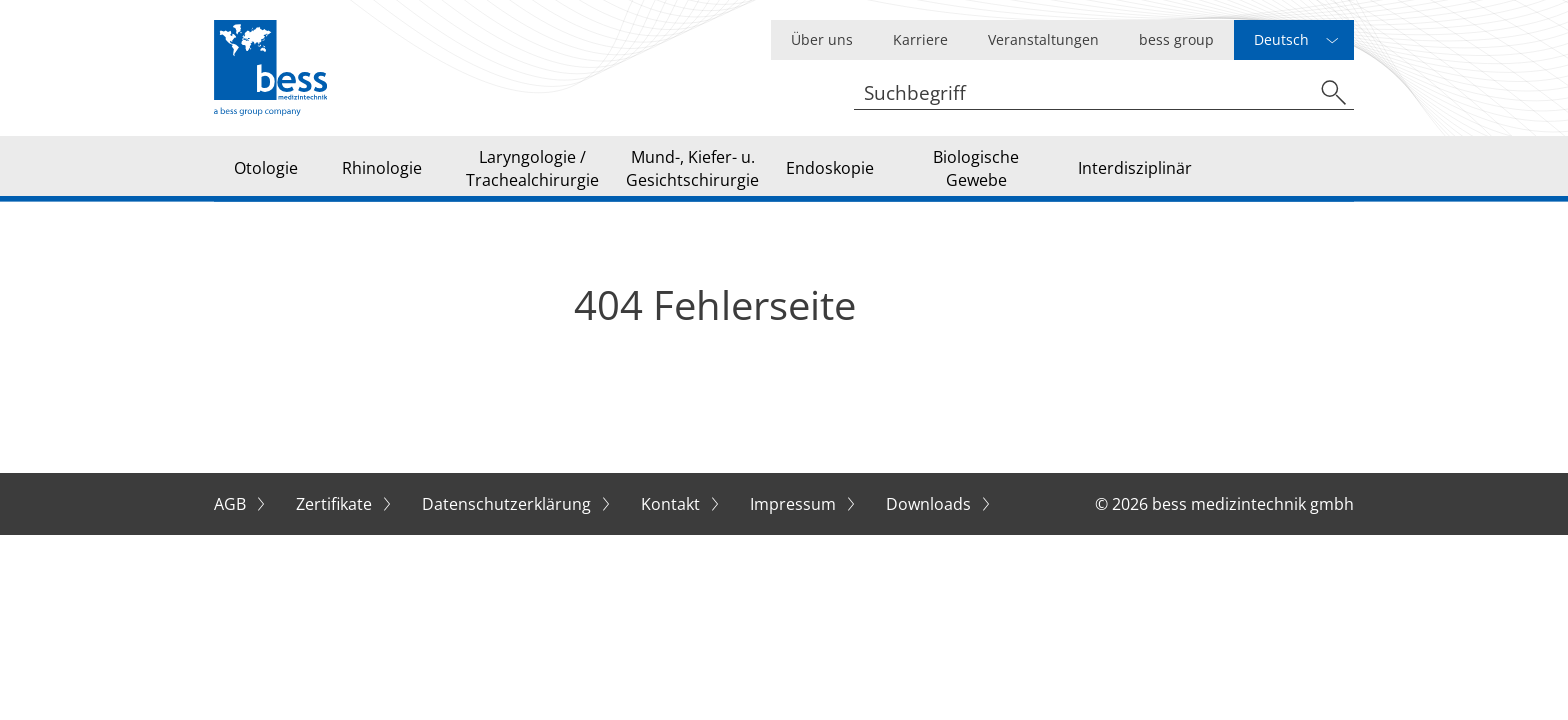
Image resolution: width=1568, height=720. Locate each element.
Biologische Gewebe (976, 168)
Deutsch (1281, 39)
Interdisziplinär (1135, 168)
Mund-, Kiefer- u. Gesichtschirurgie (692, 168)
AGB (232, 504)
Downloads (930, 504)
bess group (1176, 39)
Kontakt (672, 504)
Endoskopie (830, 168)
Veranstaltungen (1043, 39)
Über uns (822, 39)
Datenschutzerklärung (508, 504)
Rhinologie (382, 168)
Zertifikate (336, 504)
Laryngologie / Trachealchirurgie (532, 168)
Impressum (795, 504)
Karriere (920, 39)
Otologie (266, 168)
